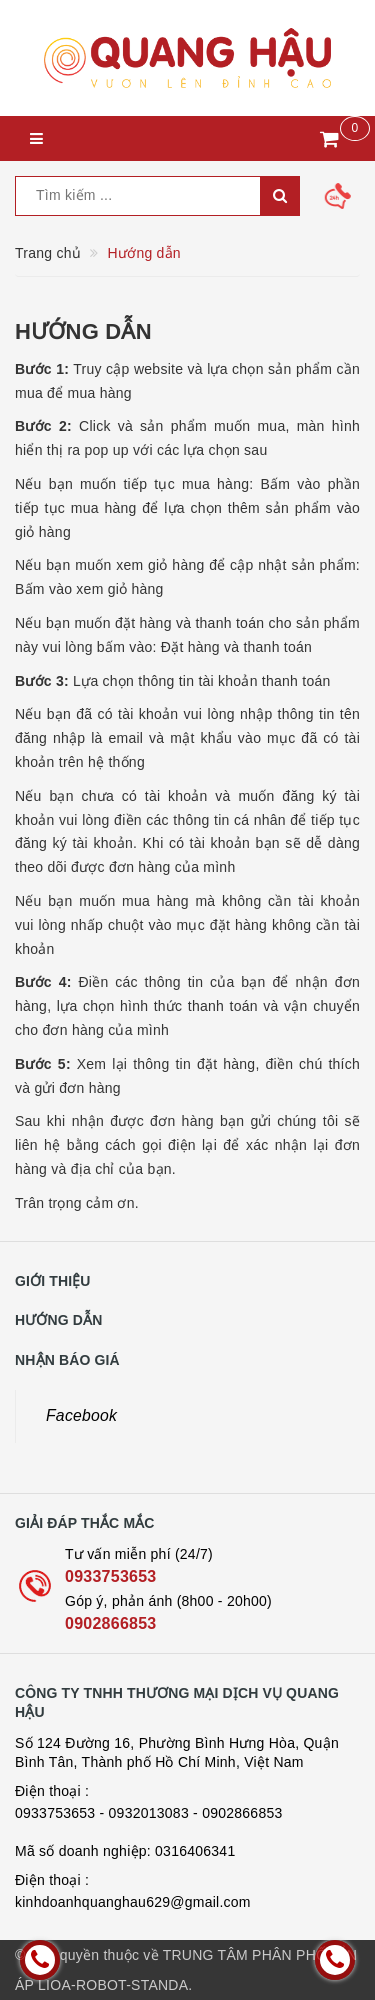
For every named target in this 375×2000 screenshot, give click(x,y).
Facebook (81, 1415)
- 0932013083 (144, 1813)
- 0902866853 (237, 1813)
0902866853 (110, 1623)
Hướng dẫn (83, 331)
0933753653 (110, 1576)
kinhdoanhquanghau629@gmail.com (133, 1902)
